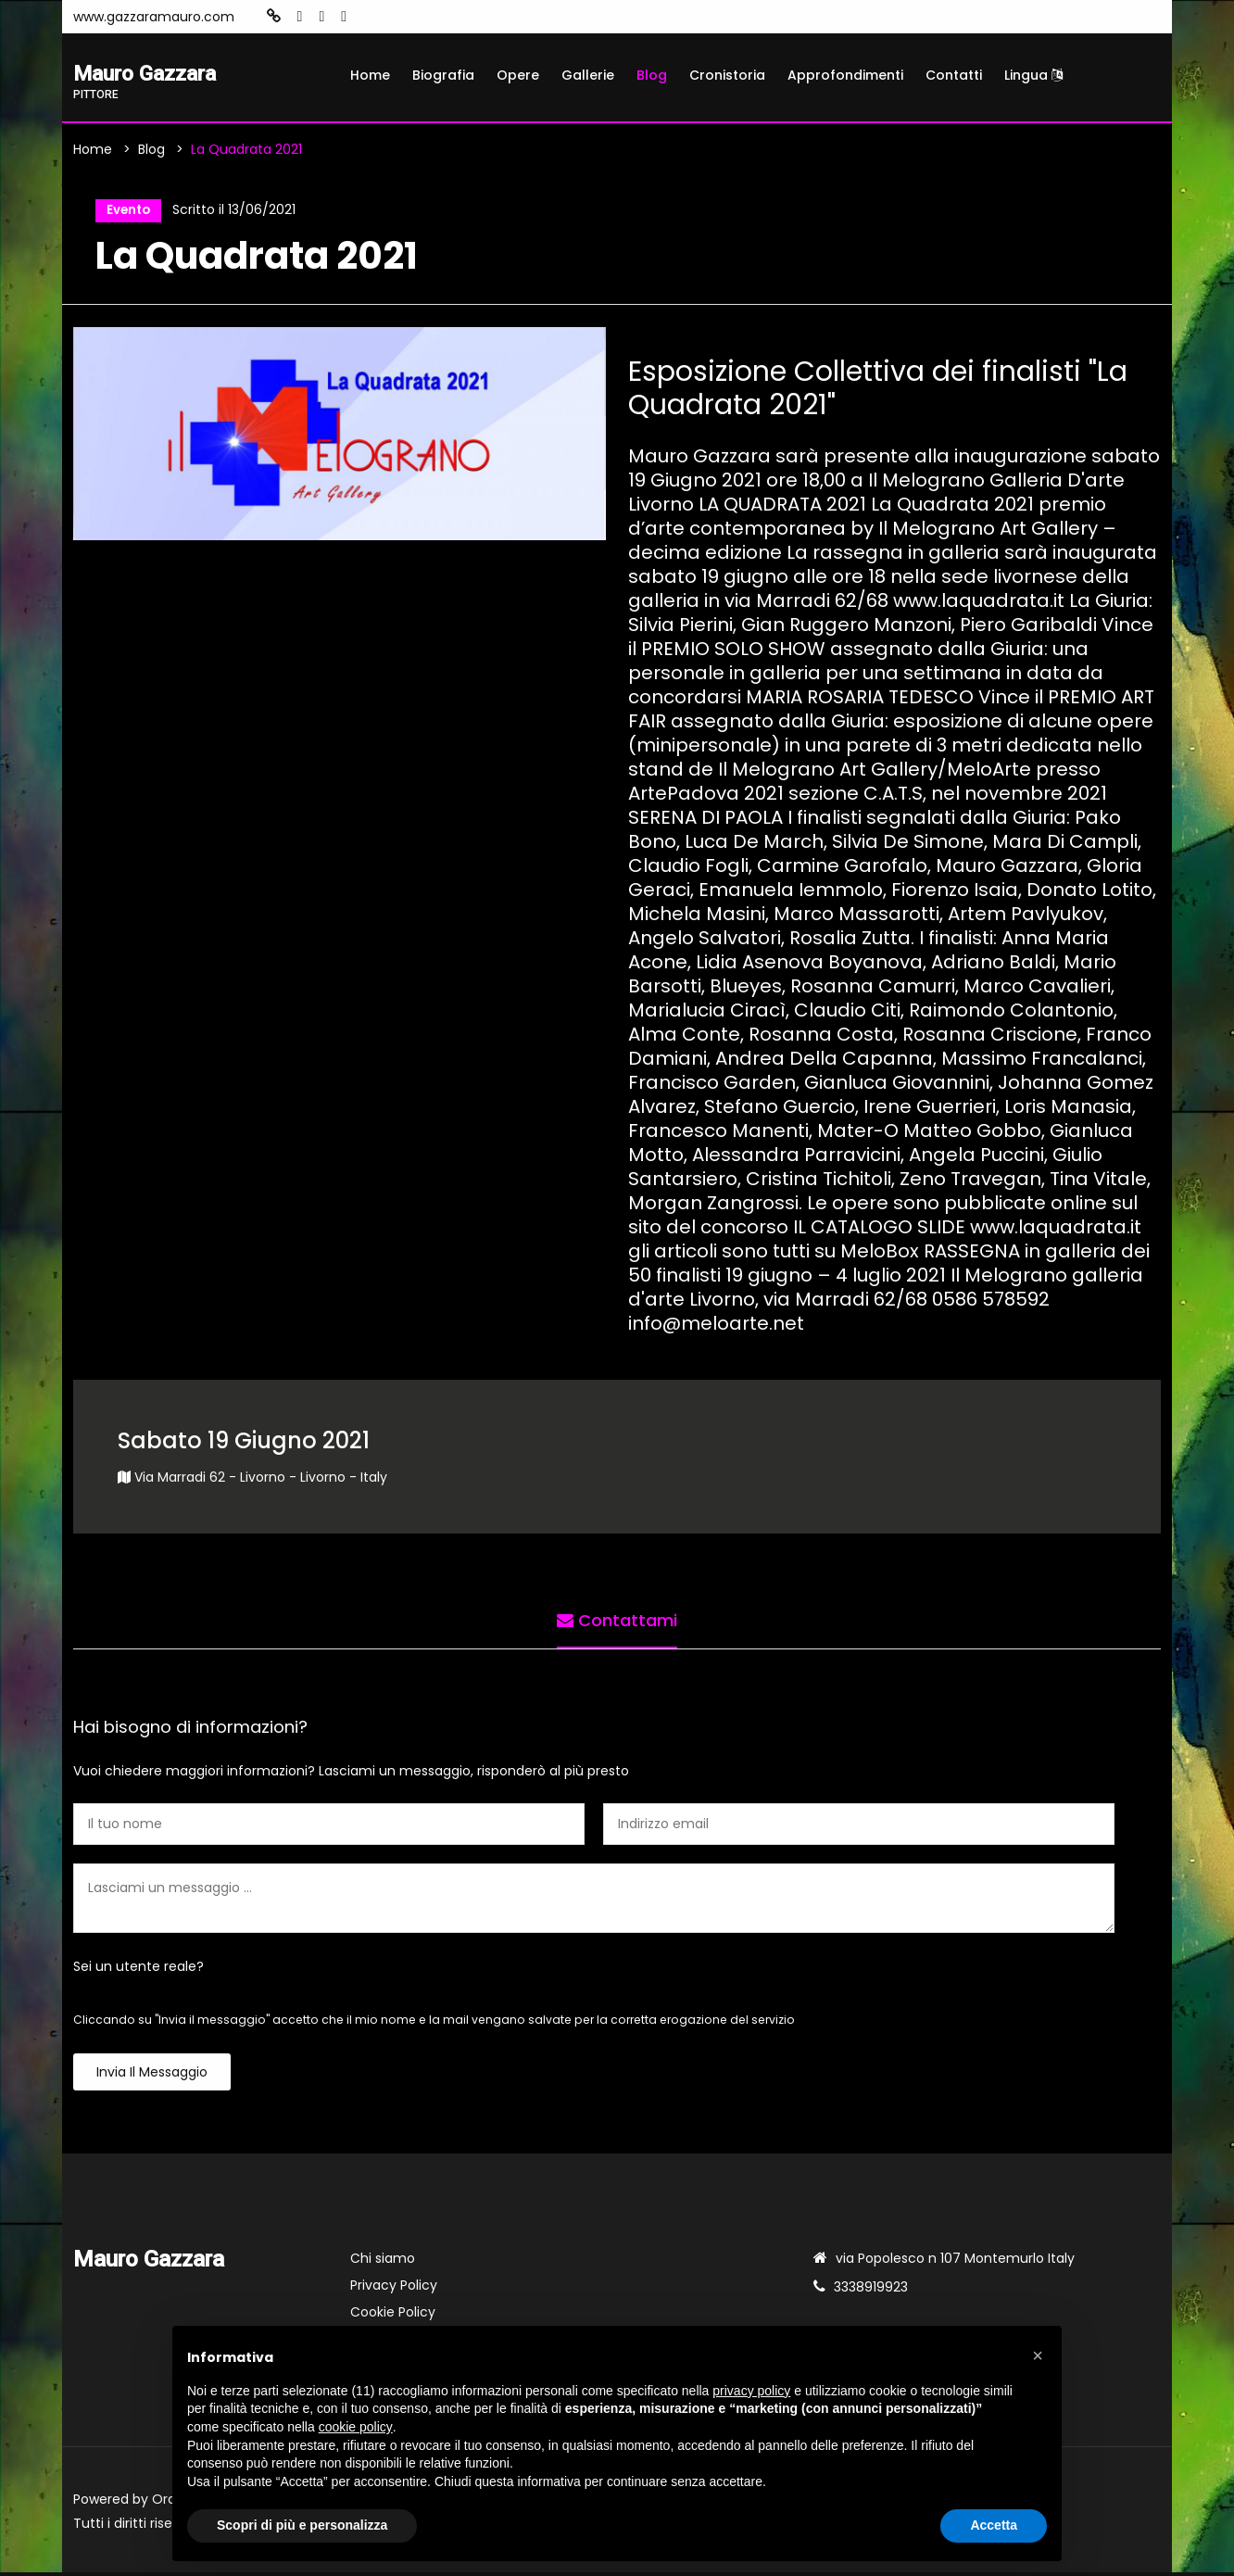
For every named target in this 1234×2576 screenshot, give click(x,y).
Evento (126, 212)
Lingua (1033, 75)
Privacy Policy (393, 2288)
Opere (518, 75)
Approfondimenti (845, 75)
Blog (651, 75)
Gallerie (587, 75)
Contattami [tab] (617, 1621)
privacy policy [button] (751, 2390)
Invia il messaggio (152, 2075)
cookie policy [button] (356, 2426)
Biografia (443, 75)
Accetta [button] (993, 2525)
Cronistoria (727, 75)
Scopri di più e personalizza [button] (302, 2525)
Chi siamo (382, 2262)
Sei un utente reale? (138, 1970)
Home (370, 75)
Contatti (954, 75)
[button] (1037, 2355)
